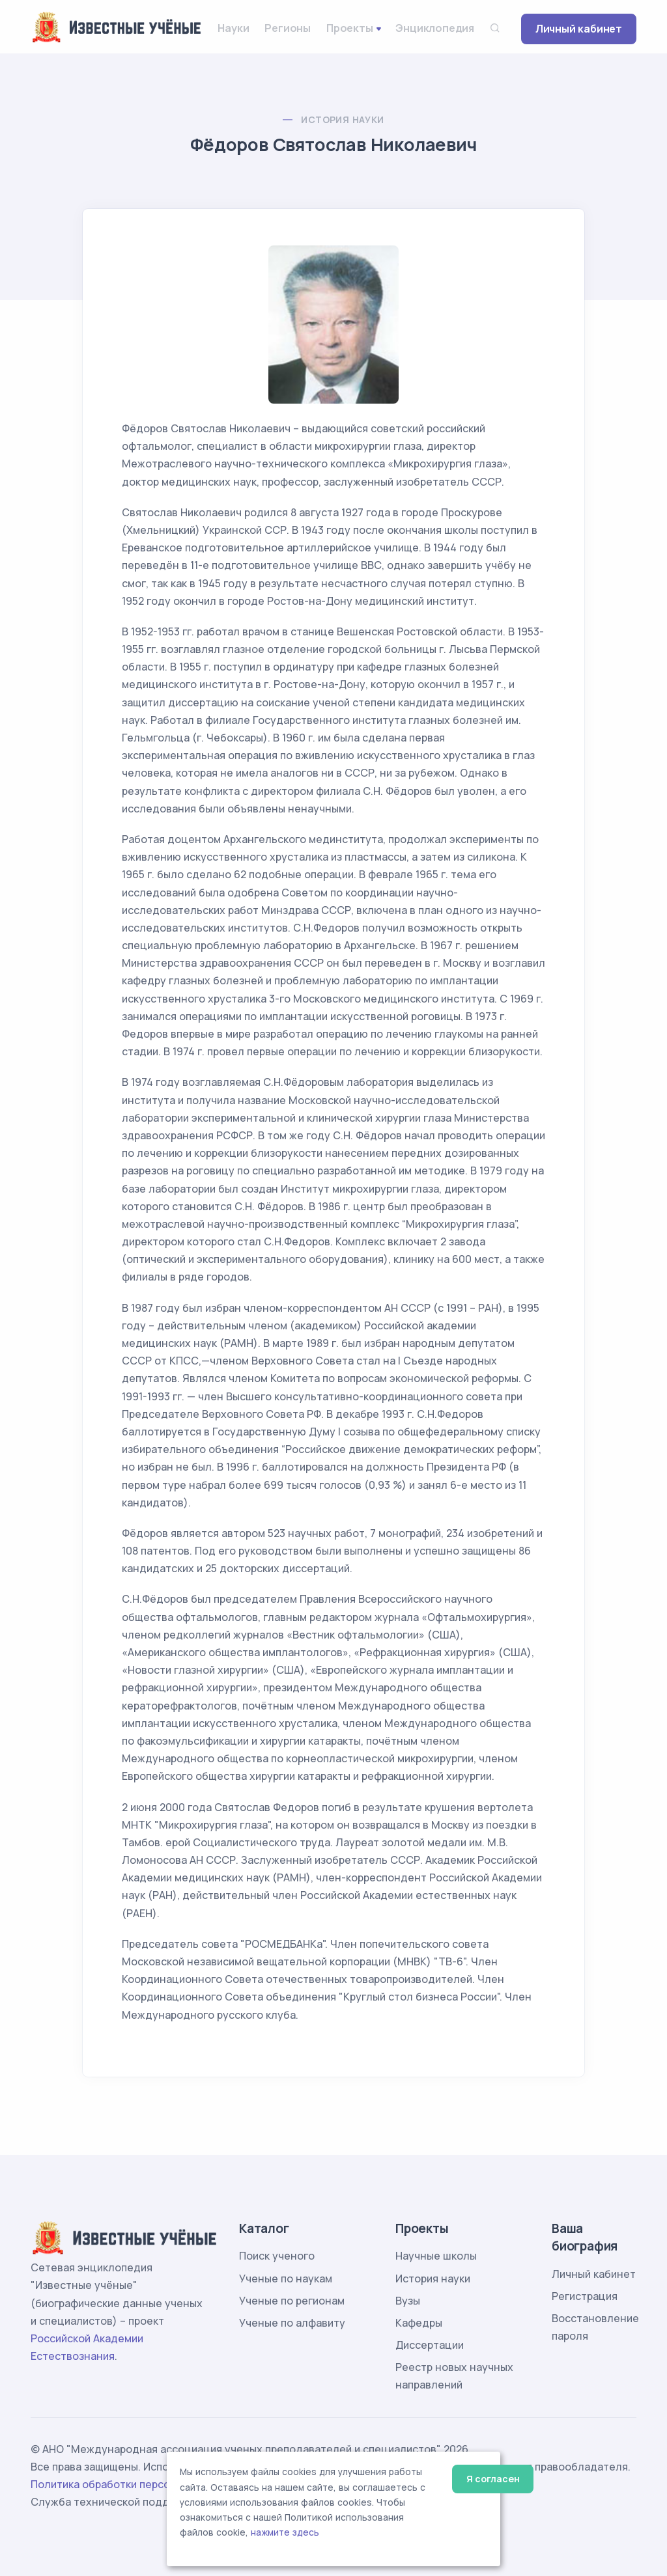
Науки (233, 28)
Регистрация (584, 2296)
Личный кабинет (578, 28)
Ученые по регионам (292, 2300)
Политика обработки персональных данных (143, 2484)
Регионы (287, 28)
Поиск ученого (277, 2256)
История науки (342, 119)
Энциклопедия (434, 28)
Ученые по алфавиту (292, 2323)
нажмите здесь (285, 2532)
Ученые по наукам (285, 2278)
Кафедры (418, 2323)
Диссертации (429, 2345)
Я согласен (492, 2478)
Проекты (349, 28)
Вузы (407, 2300)
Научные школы (436, 2256)
